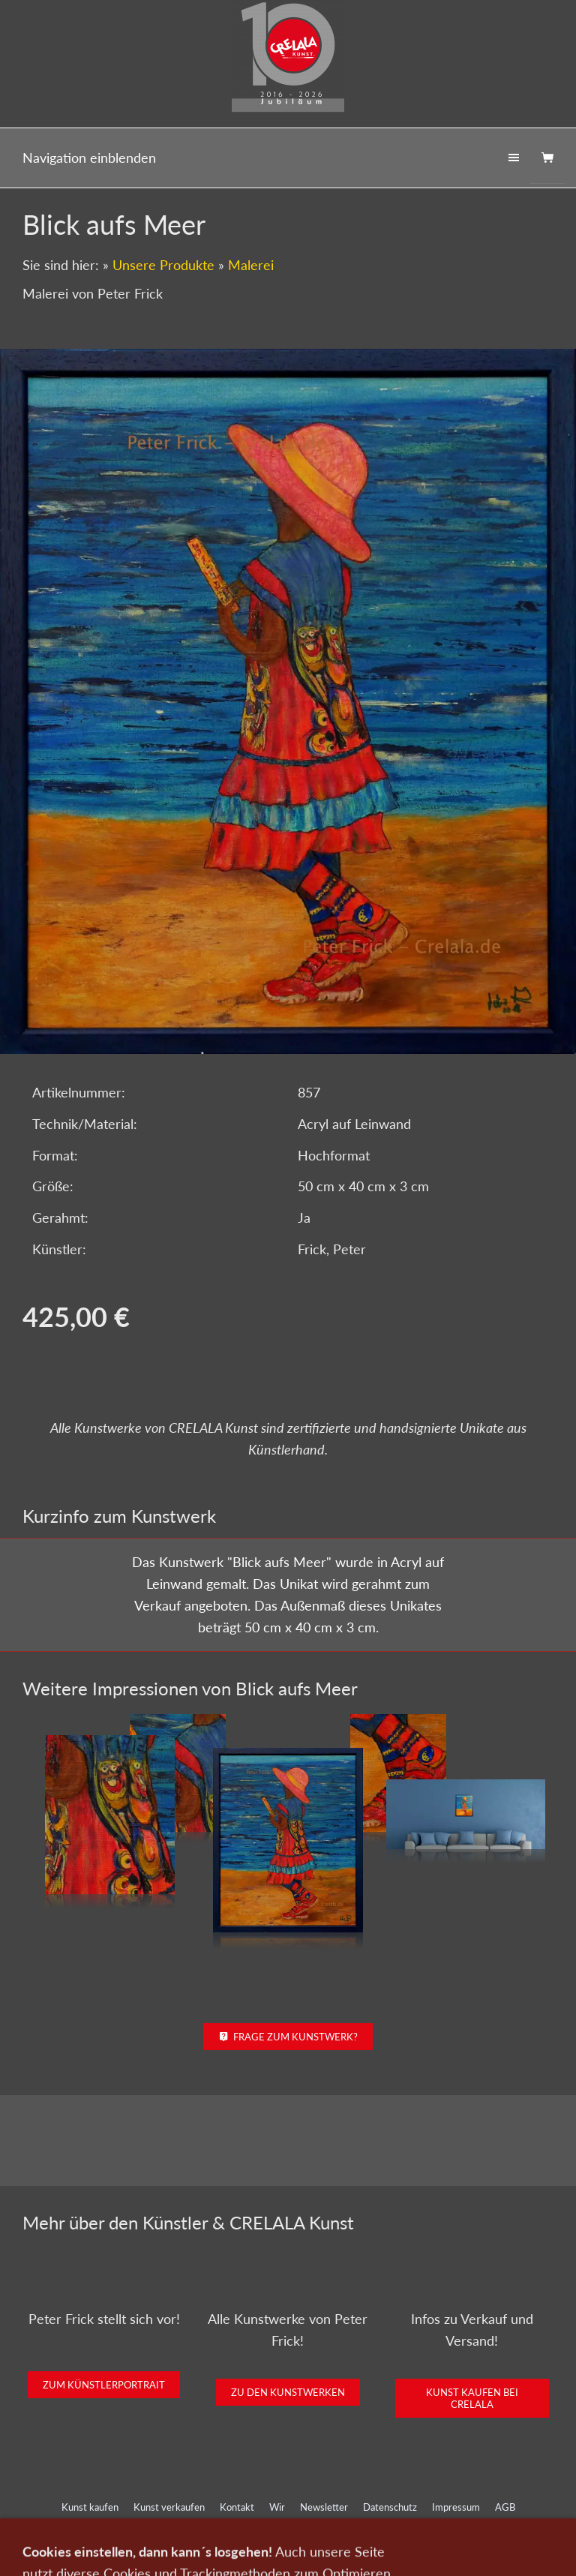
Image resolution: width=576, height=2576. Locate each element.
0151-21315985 (190, 2555)
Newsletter (324, 2507)
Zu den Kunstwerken (288, 2392)
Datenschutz (390, 2507)
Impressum (456, 2507)
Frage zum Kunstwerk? (288, 2037)
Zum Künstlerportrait (104, 2385)
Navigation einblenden (89, 157)
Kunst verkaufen (169, 2507)
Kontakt (237, 2507)
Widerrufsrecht (288, 2527)
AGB (505, 2507)
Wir (277, 2507)
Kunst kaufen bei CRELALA (472, 2398)
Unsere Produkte (163, 265)
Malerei (251, 265)
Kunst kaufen (90, 2507)
